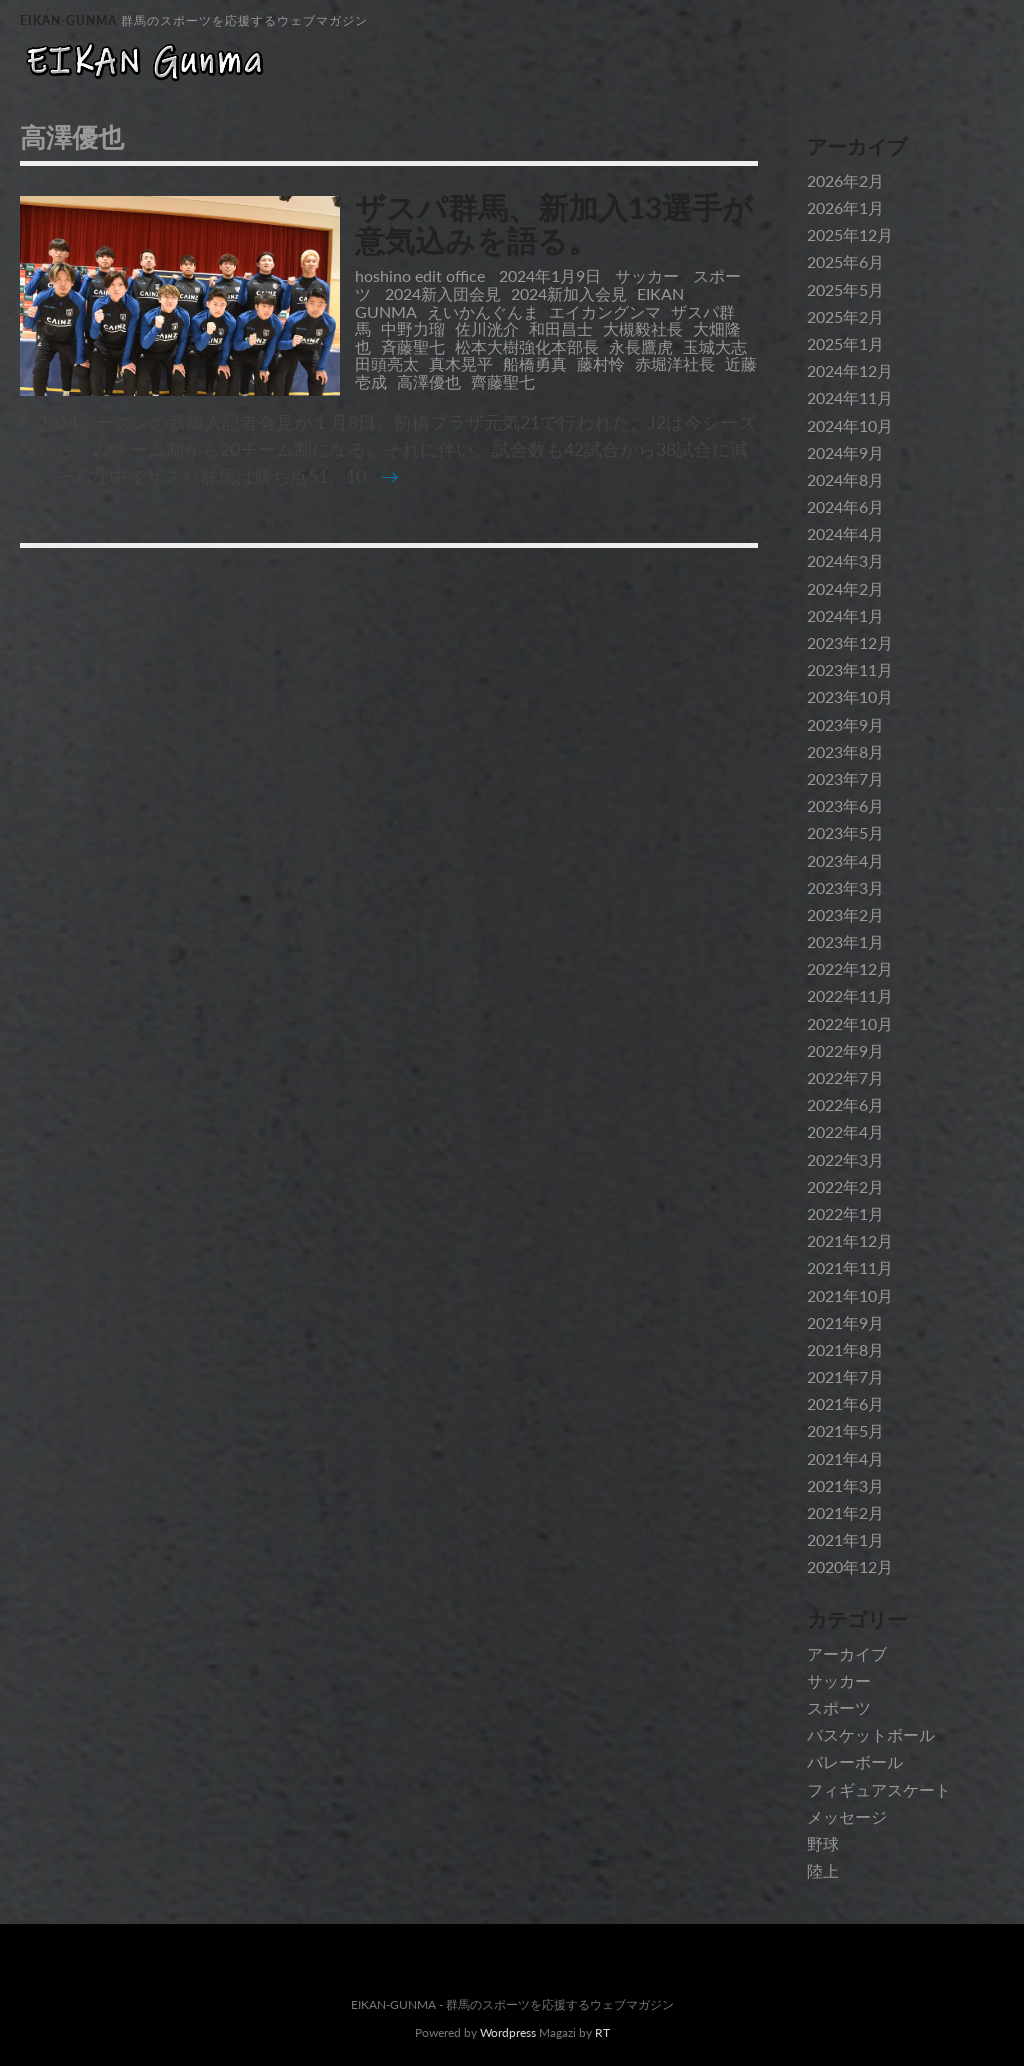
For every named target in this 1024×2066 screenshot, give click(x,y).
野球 (823, 1843)
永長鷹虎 (641, 346)
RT (602, 2032)
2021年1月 (845, 1539)
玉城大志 (715, 346)
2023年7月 (845, 778)
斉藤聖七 (413, 346)
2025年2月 (845, 316)
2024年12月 (850, 370)
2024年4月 (845, 533)
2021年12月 (850, 1240)
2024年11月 (850, 397)
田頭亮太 (387, 363)
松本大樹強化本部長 (527, 346)
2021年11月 (850, 1267)
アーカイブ (847, 1653)
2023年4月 (845, 860)
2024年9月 (845, 452)
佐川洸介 (487, 328)
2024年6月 (845, 506)
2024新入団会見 (443, 293)
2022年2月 (845, 1186)
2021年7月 (845, 1376)
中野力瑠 (413, 328)
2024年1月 (845, 615)
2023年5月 (845, 832)
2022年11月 (850, 995)
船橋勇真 (535, 363)
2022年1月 (845, 1213)
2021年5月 (845, 1430)
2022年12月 (850, 968)
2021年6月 (845, 1403)
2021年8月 (845, 1349)
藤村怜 (601, 363)
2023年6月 (845, 805)
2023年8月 (845, 751)
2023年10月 (850, 696)
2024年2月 (845, 588)
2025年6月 (845, 261)
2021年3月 (845, 1485)
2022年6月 (845, 1104)
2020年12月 (850, 1566)
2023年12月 (850, 642)
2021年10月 (850, 1295)
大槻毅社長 (643, 328)
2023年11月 (850, 669)
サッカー (647, 275)
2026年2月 (845, 180)
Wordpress (508, 2032)
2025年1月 (845, 343)
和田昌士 (561, 328)
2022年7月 (845, 1077)
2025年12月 (850, 234)
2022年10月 (850, 1023)
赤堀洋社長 (675, 363)
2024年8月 (845, 479)
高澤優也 (429, 381)
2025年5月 (845, 289)
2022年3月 (845, 1159)
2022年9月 (845, 1050)
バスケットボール (871, 1734)
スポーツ (839, 1707)
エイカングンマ (605, 311)
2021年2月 (845, 1512)
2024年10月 (850, 425)
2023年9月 (845, 724)
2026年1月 (845, 207)
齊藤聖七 (503, 381)
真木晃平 (461, 363)
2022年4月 (845, 1131)
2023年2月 (845, 914)
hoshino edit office (420, 275)
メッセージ (847, 1816)
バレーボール (855, 1761)
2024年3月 (845, 560)
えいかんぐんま (483, 311)
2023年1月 (845, 941)
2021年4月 (845, 1458)
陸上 (823, 1870)
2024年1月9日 (552, 275)
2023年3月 (845, 887)
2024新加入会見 (569, 293)
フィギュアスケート (879, 1789)
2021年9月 (845, 1322)
